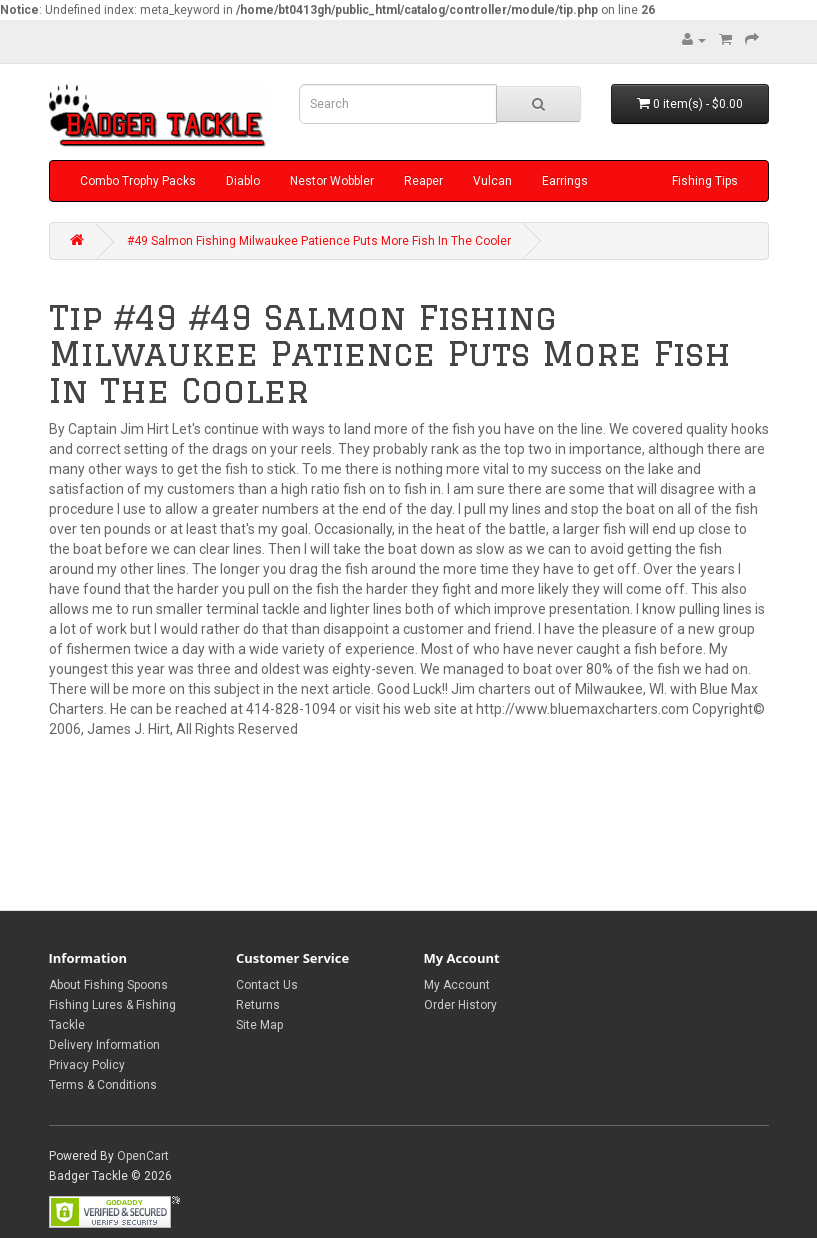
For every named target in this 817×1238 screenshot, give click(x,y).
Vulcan (492, 181)
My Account (457, 985)
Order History (460, 1005)
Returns (258, 1005)
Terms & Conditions (103, 1085)
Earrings (565, 181)
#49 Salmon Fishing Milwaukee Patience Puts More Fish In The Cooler (319, 241)
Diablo (243, 181)
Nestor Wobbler (332, 181)
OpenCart (143, 1156)
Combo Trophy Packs (138, 181)
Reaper (423, 181)
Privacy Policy (87, 1065)
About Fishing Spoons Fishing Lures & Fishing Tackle (112, 1005)
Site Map (259, 1025)
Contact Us (267, 985)
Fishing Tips (705, 181)
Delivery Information (104, 1045)
